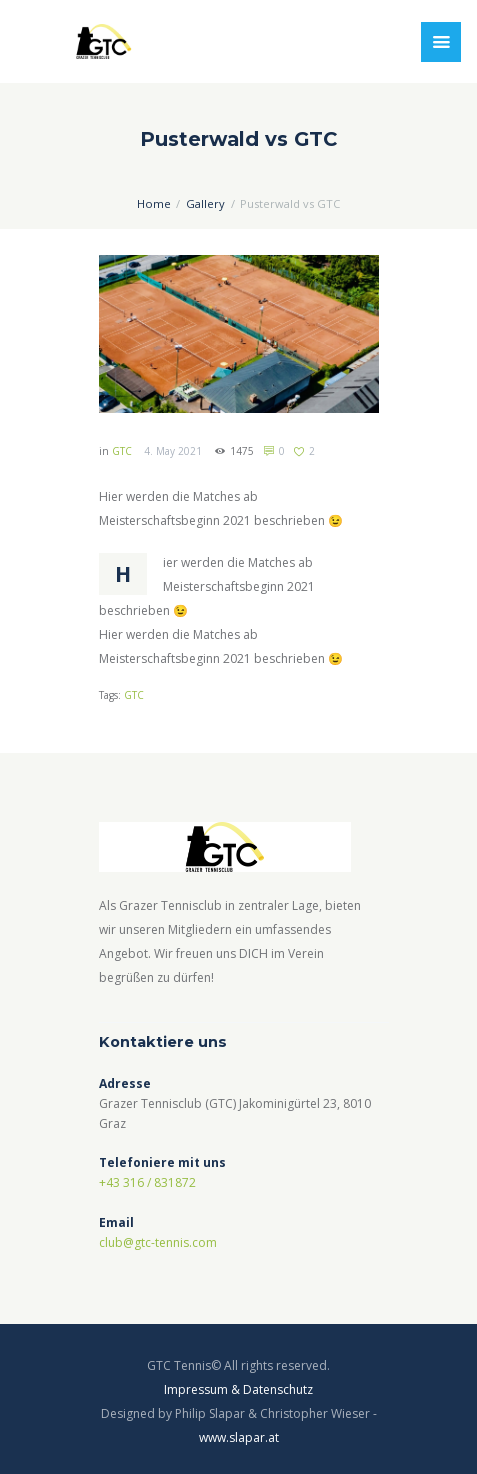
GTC (122, 451)
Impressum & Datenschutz (238, 1389)
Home (154, 203)
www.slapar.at (239, 1437)
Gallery (205, 203)
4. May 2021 (173, 451)
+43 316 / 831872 (147, 1182)
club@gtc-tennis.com (158, 1242)
